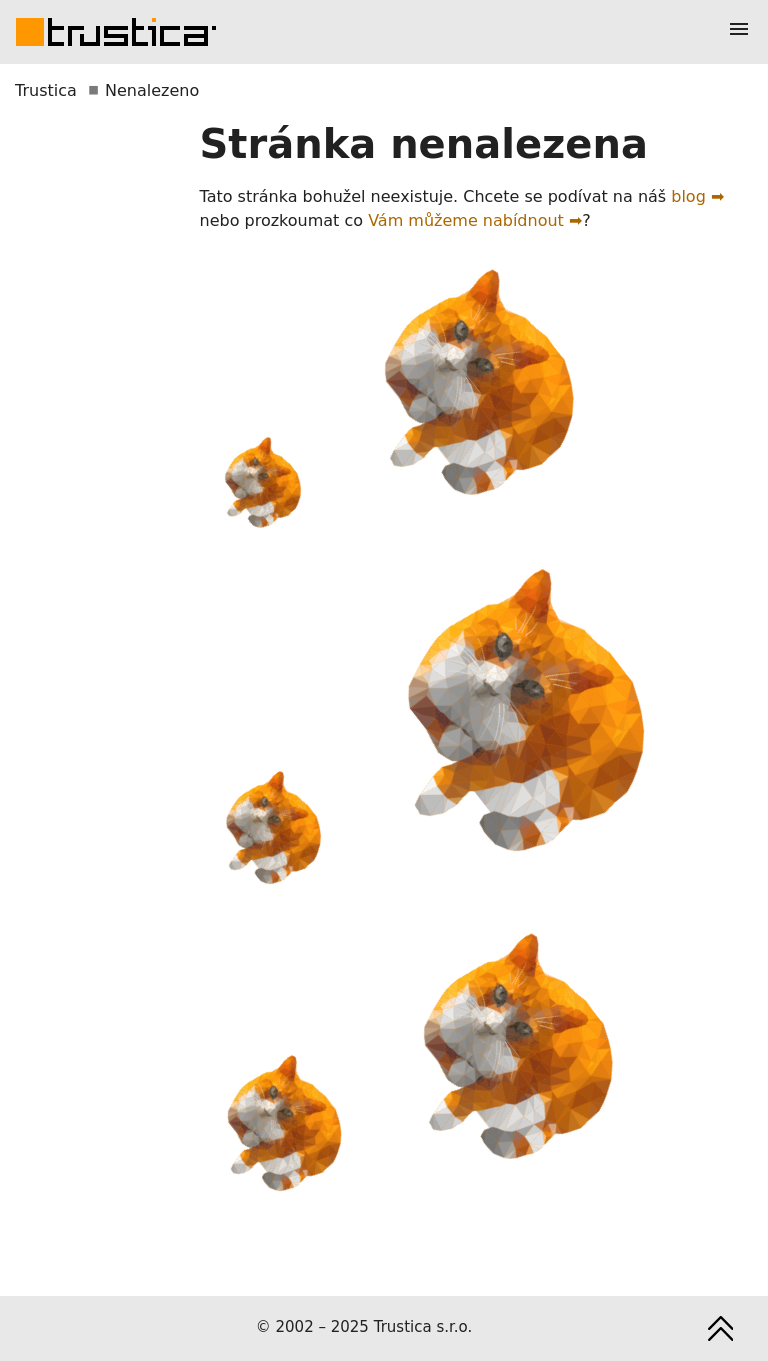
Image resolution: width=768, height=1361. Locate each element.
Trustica (46, 90)
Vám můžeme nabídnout (466, 220)
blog (688, 196)
